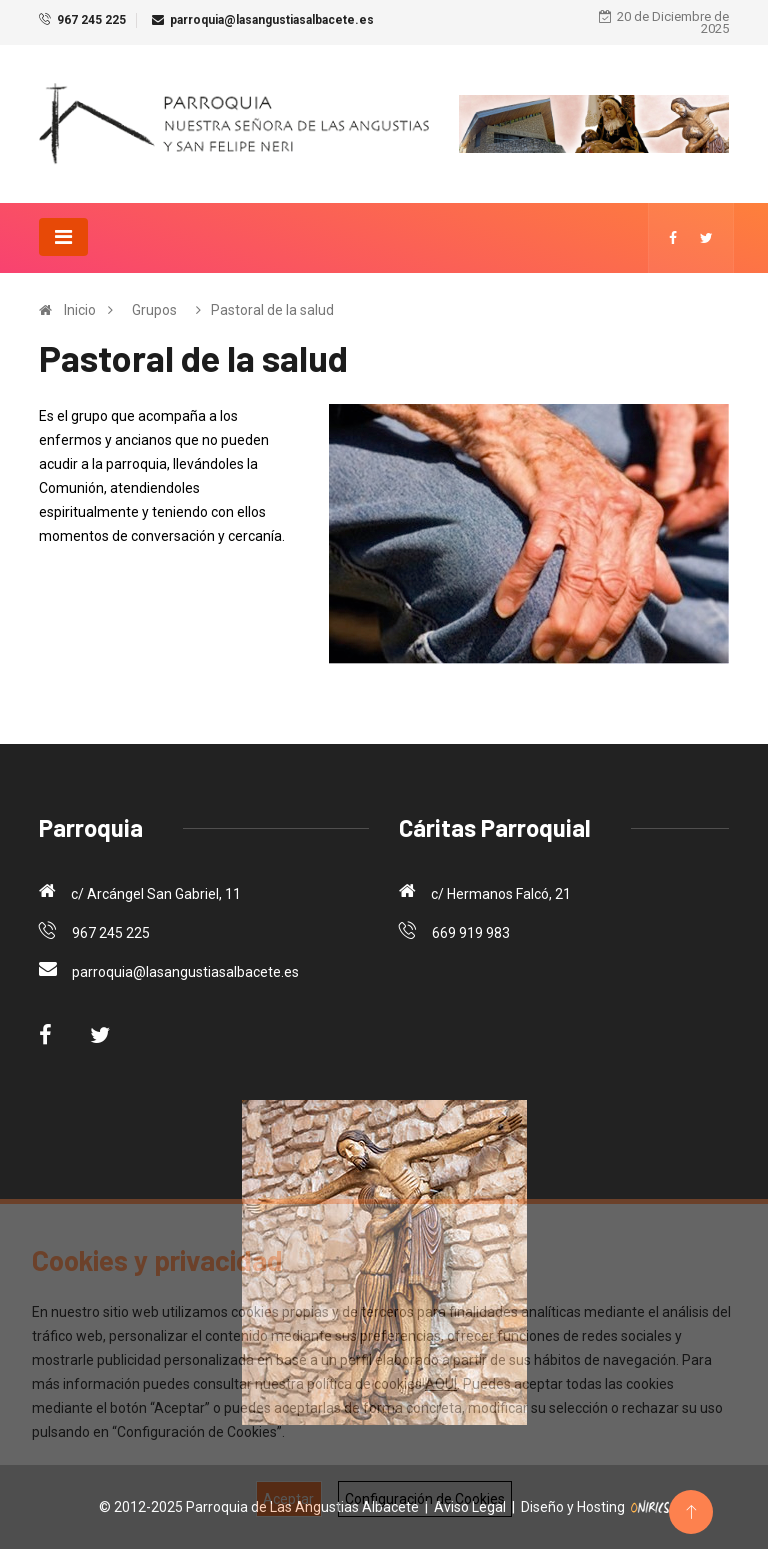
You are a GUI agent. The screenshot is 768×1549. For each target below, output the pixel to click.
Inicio (80, 310)
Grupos (154, 310)
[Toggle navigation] (63, 237)
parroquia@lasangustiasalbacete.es (272, 20)
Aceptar (288, 1499)
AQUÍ (441, 1384)
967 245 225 (91, 20)
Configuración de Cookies (425, 1499)
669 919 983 (471, 933)
